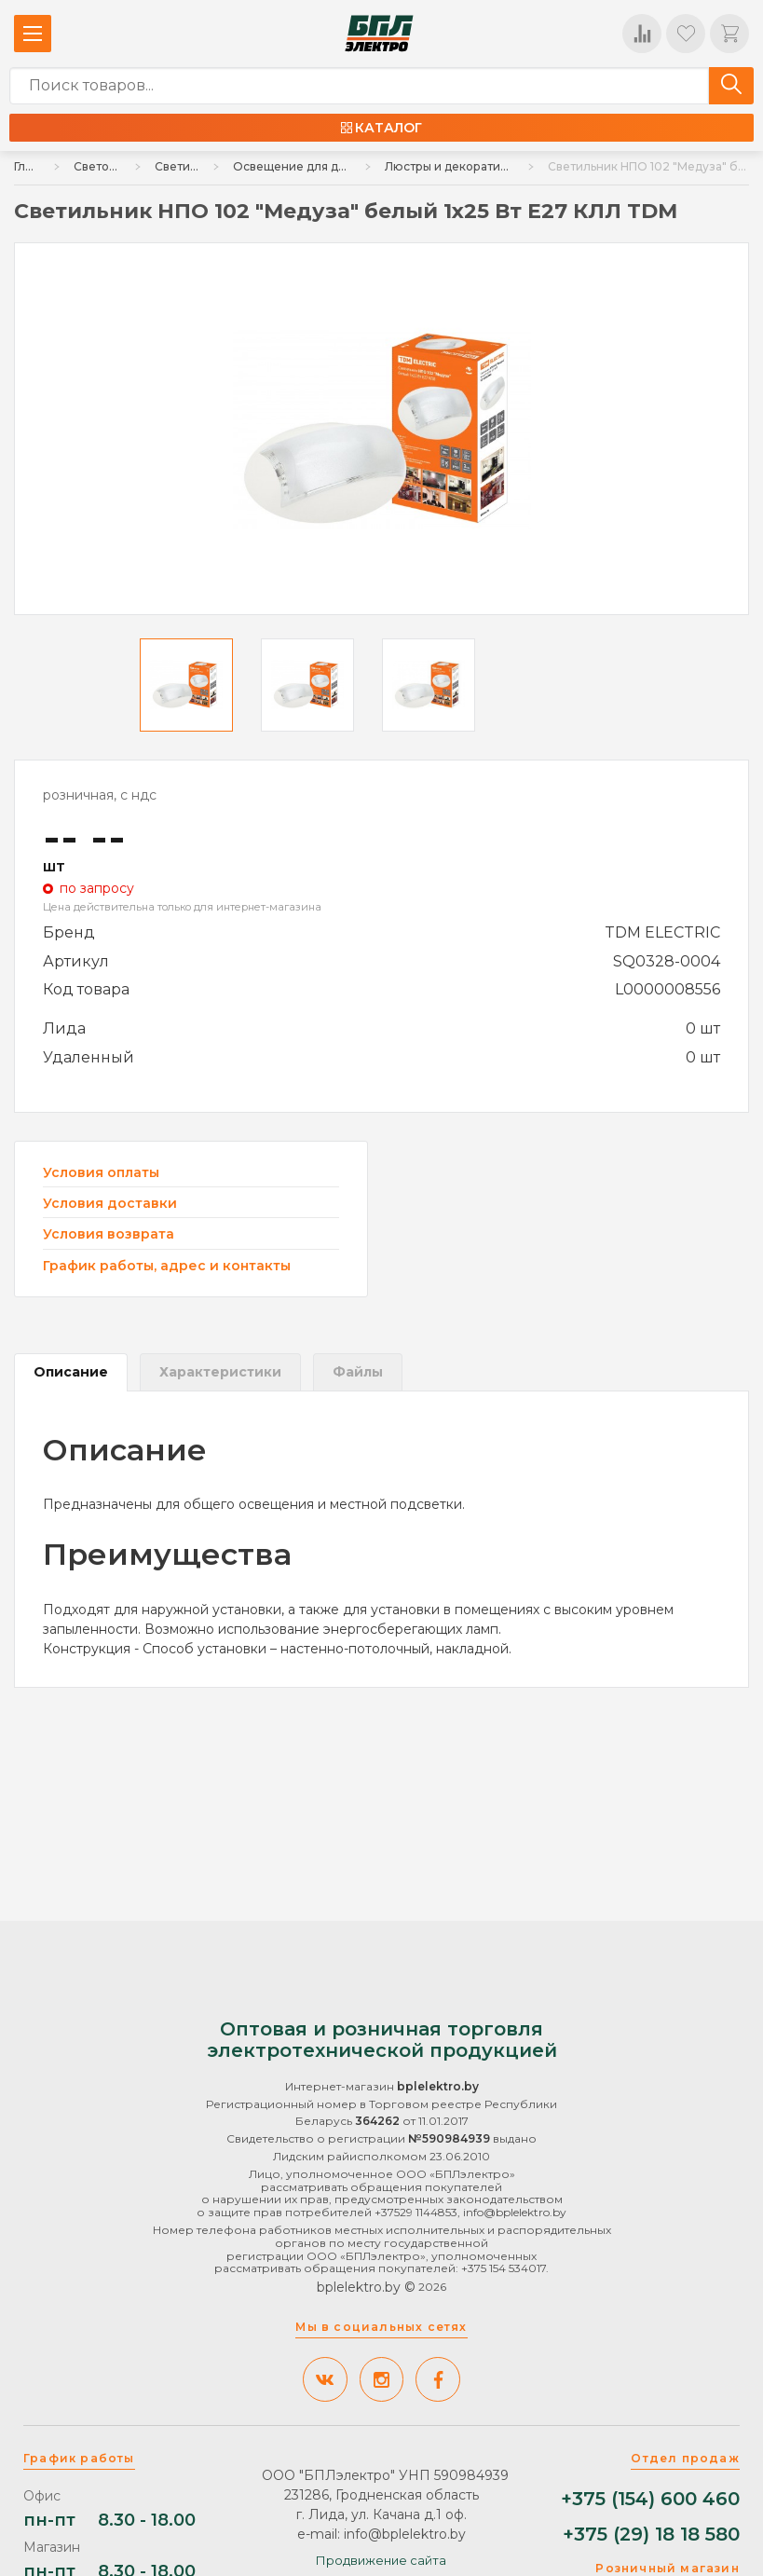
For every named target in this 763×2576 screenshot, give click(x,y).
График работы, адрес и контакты (167, 1265)
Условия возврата (108, 1234)
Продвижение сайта (381, 2560)
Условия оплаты (101, 1173)
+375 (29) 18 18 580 (651, 2534)
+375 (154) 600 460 (650, 2499)
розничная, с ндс (100, 795)
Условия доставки (110, 1204)
